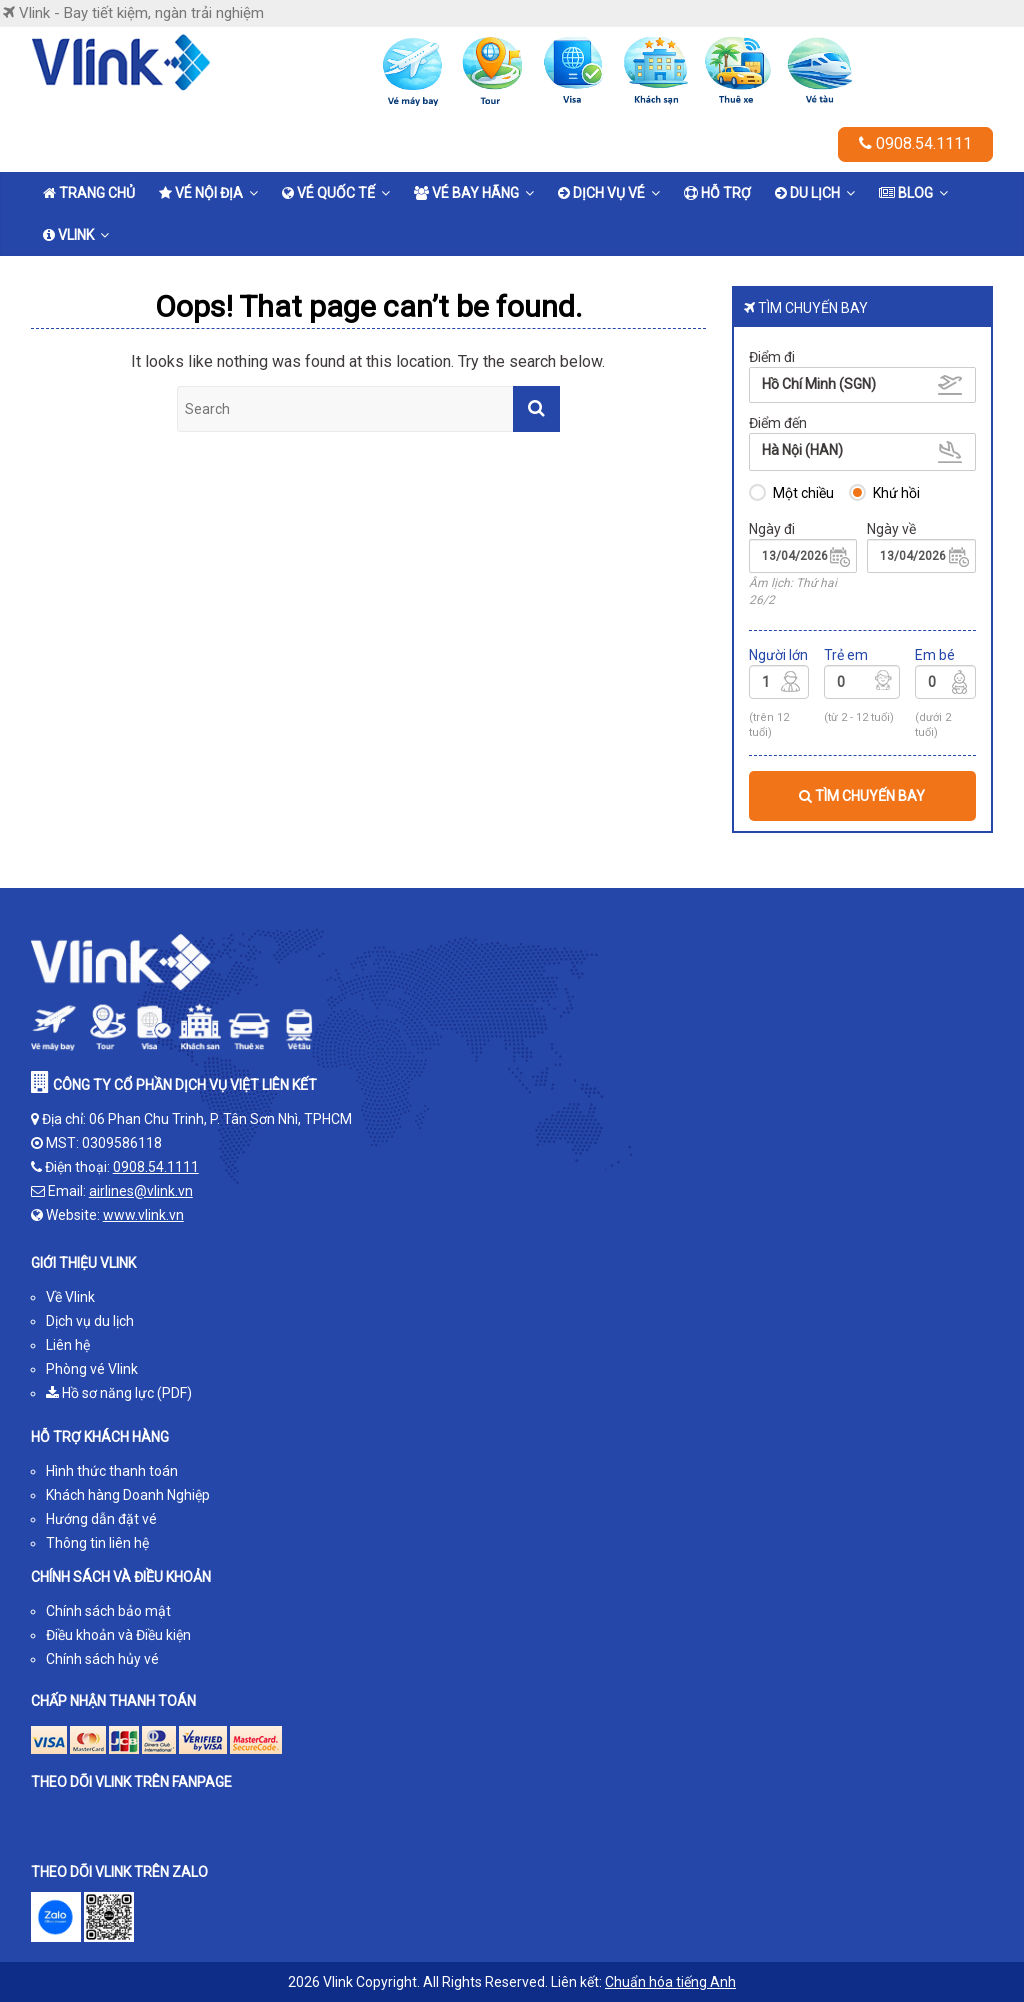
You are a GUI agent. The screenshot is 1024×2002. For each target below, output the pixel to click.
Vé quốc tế (328, 193)
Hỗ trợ (717, 193)
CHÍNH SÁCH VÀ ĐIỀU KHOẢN (121, 1577)
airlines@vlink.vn (141, 1191)
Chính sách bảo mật (108, 1611)
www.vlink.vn (143, 1215)
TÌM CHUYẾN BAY (862, 796)
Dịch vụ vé (601, 193)
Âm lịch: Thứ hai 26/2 (793, 591)
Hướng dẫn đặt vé (101, 1519)
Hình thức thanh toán (112, 1471)
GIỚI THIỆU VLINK (83, 1263)
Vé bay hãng (466, 193)
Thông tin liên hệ (97, 1543)
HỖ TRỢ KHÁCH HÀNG (100, 1437)
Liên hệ (68, 1345)
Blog (906, 193)
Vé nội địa (201, 193)
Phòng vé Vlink (92, 1369)
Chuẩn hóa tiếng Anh (670, 1982)
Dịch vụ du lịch (90, 1321)
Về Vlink (70, 1297)
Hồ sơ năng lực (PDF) (119, 1393)
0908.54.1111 (915, 143)
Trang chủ (89, 193)
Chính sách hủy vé (102, 1659)
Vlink (68, 235)
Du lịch (807, 193)
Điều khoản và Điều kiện (118, 1635)
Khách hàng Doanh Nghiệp (128, 1495)
